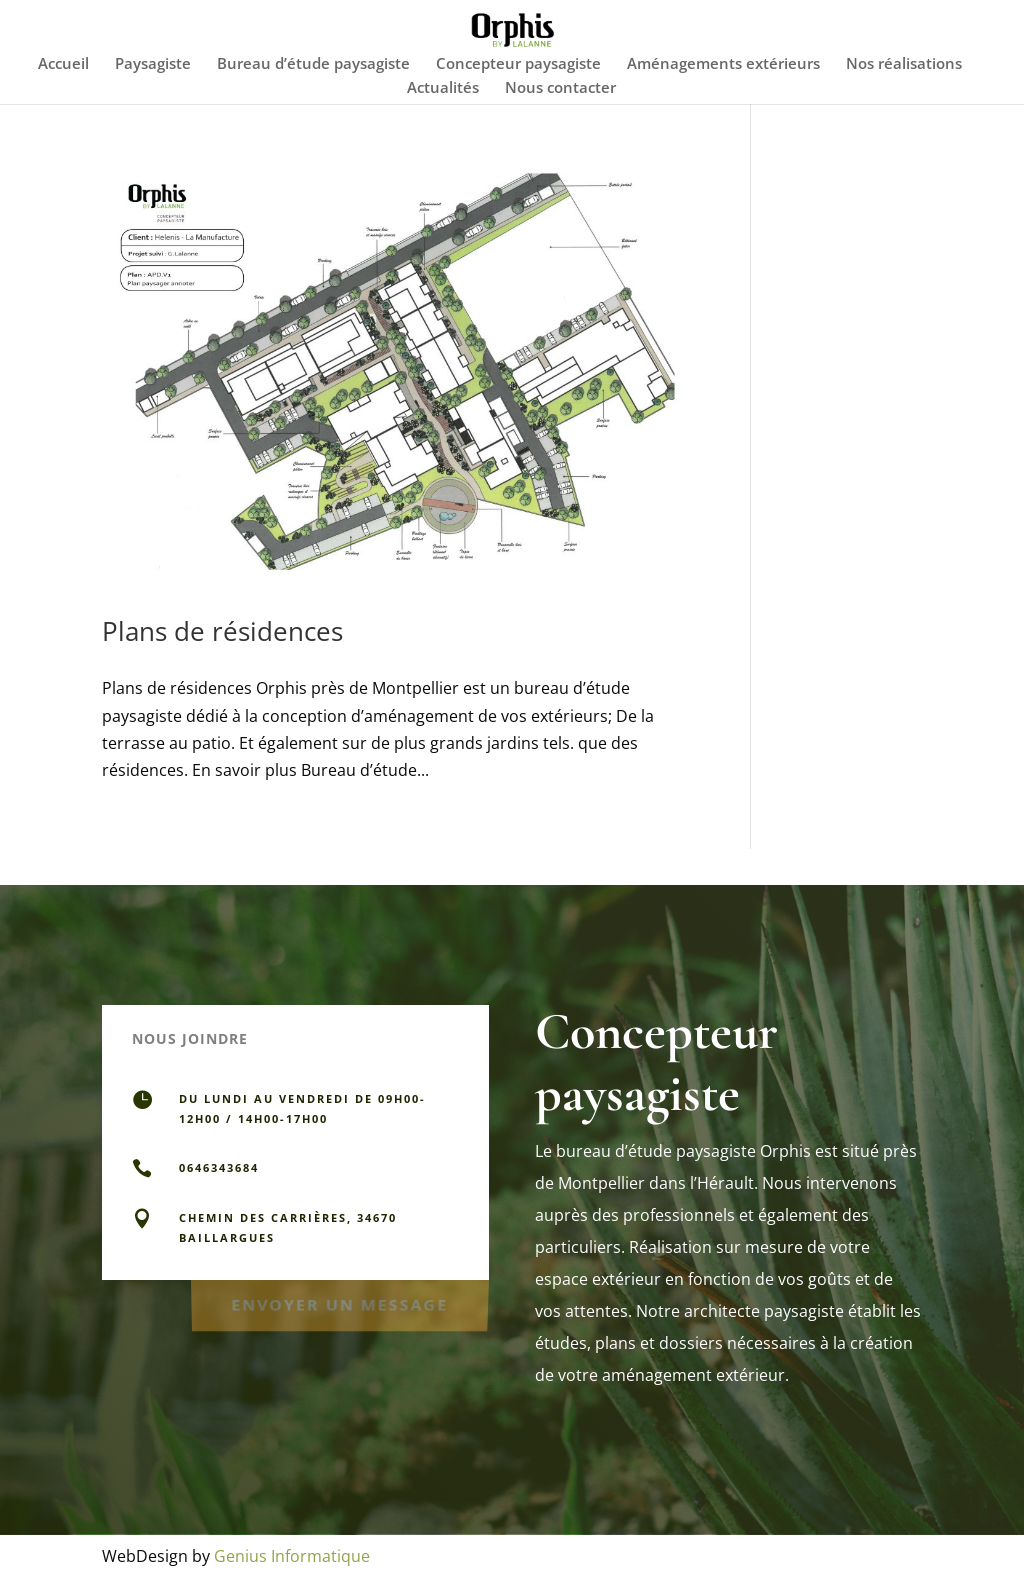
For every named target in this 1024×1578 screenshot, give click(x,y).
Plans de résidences (222, 631)
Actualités (443, 88)
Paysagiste (153, 64)
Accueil (63, 64)
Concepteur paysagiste (518, 64)
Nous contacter (560, 88)
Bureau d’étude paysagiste (313, 64)
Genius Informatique (292, 1556)
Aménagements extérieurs (723, 64)
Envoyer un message (340, 1303)
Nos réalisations (904, 64)
